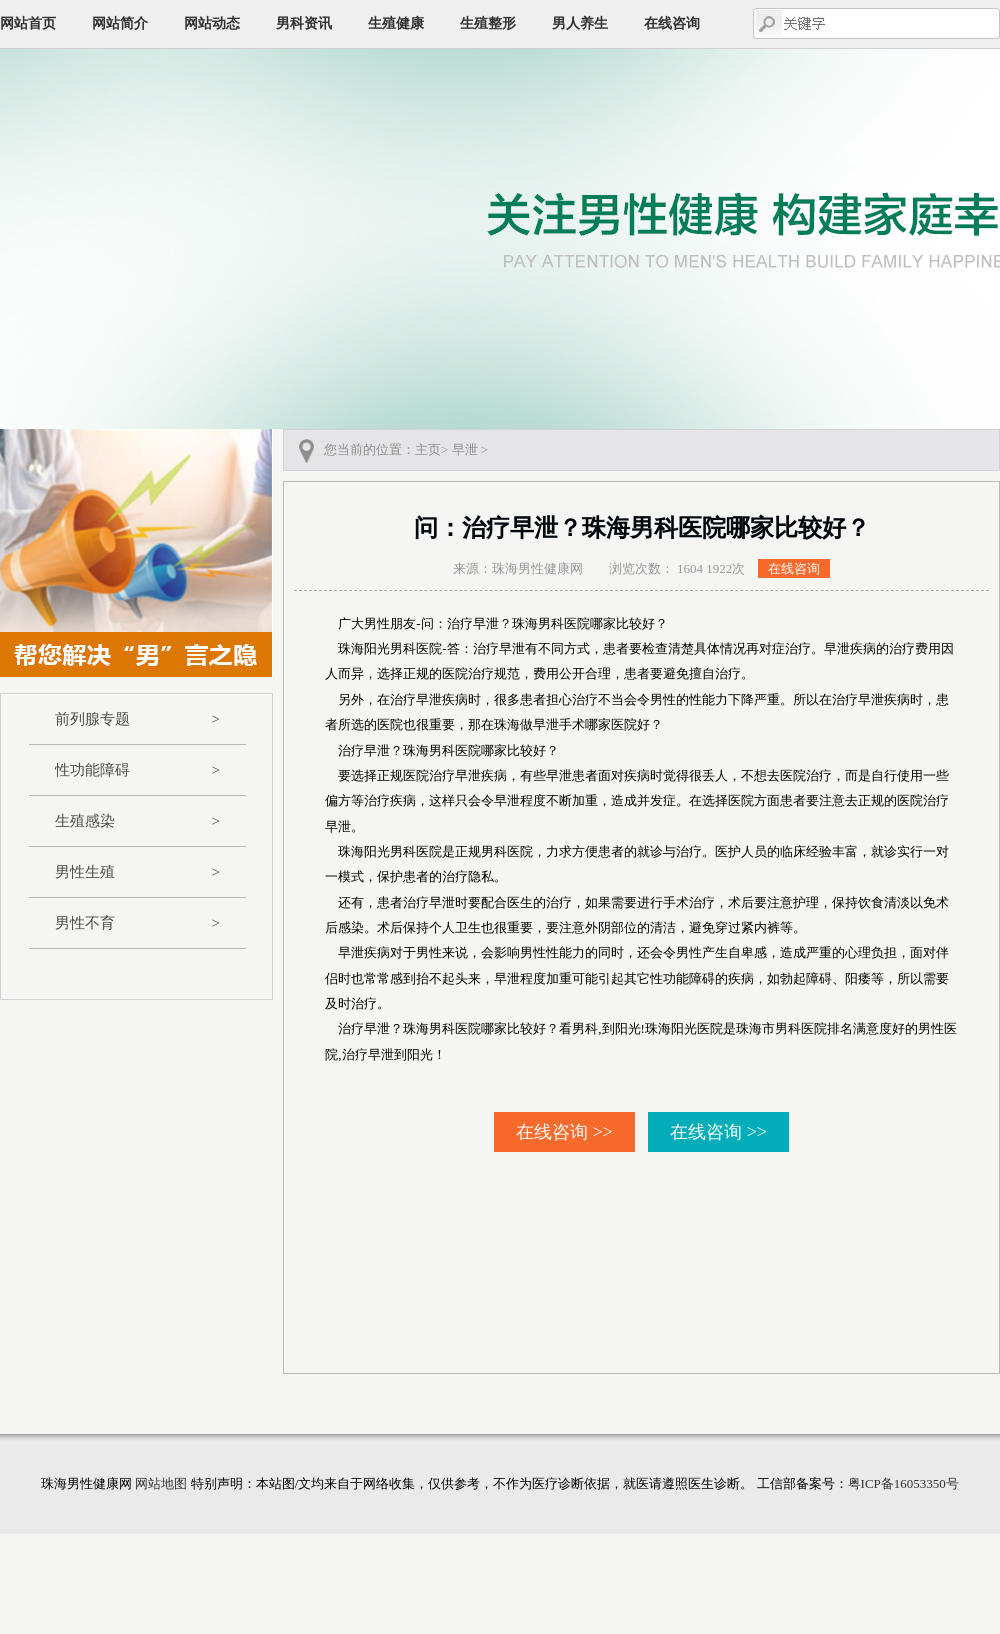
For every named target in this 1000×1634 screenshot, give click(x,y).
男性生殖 (137, 872)
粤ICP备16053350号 (903, 1483)
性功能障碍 (137, 770)
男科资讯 (304, 23)
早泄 (465, 449)
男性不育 (137, 923)
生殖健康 (396, 23)
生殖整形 (488, 23)
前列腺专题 (137, 719)
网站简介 (120, 23)
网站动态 (212, 23)
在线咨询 (672, 23)
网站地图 (161, 1483)
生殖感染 (137, 821)
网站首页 (28, 23)
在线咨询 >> (564, 1132)
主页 (428, 449)
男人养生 (580, 23)
